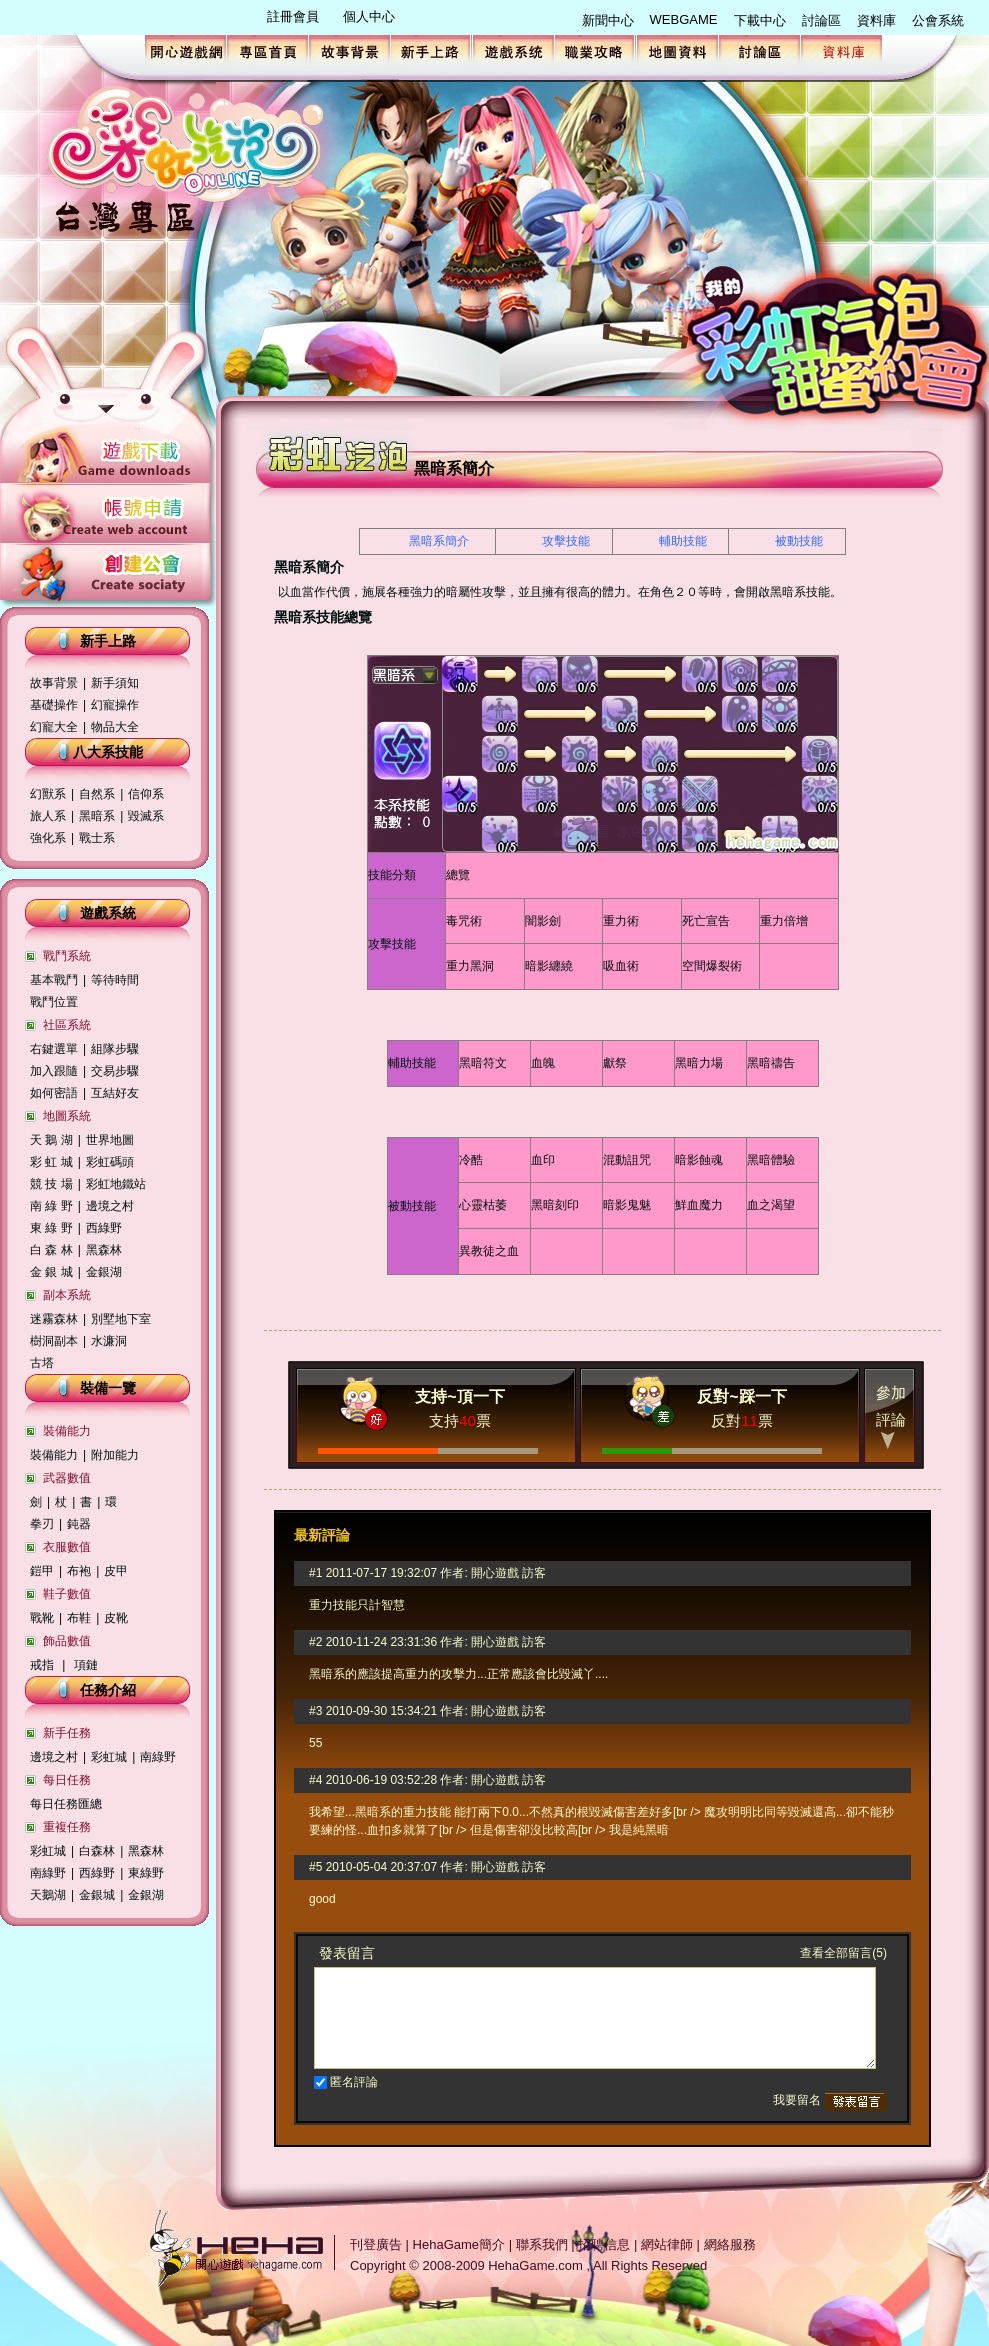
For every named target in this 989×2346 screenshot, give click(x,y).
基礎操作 (54, 705)
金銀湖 (104, 1272)
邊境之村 (110, 1206)
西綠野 (104, 1228)
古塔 (42, 1363)
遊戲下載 (108, 457)
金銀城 (97, 1895)
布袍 (79, 1571)
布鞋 (79, 1618)
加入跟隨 (54, 1071)
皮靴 (116, 1618)
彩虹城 (109, 1757)
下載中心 (760, 20)
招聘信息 (604, 2244)
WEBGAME (684, 19)
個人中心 (369, 16)
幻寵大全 (54, 727)
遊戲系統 (513, 50)
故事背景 (349, 50)
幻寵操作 (115, 705)
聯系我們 (542, 2244)
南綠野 (158, 1757)
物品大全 (115, 727)
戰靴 (42, 1618)
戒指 (42, 1665)
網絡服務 (730, 2244)
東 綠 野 (51, 1228)
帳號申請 (108, 513)
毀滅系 (146, 816)
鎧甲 (42, 1571)
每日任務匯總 (66, 1804)
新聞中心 (608, 20)
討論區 (821, 20)
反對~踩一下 (741, 1396)
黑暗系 (97, 816)
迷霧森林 (54, 1319)
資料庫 (876, 20)
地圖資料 (677, 50)
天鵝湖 (48, 1895)
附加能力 (115, 1455)
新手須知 (115, 683)
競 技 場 (51, 1184)
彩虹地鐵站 (116, 1184)
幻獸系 (48, 794)
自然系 (97, 794)
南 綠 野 (51, 1206)
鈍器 (79, 1524)
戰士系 (97, 838)
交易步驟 (115, 1071)
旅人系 (48, 816)
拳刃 (42, 1524)
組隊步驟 (115, 1049)
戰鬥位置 (54, 1002)
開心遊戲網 (185, 50)
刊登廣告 (376, 2244)
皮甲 (116, 1571)
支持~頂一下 (459, 1396)
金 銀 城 (51, 1272)
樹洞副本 (54, 1341)
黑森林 (104, 1250)
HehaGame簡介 (459, 2244)
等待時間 (115, 980)
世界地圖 (110, 1140)
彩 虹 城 (51, 1162)
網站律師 (667, 2244)
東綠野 (146, 1873)
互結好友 (116, 1093)
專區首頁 (267, 50)
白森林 (97, 1851)
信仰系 (146, 794)
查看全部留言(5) (843, 1953)
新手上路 (431, 50)
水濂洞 (109, 1341)
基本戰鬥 (54, 980)
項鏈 (86, 1665)
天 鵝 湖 (51, 1140)
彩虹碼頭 (110, 1162)
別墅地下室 (121, 1319)
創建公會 (108, 569)
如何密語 (54, 1093)
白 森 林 (51, 1250)
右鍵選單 (54, 1049)
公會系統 (938, 20)
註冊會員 (293, 16)
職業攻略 (595, 50)
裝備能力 (54, 1455)
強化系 (48, 838)
